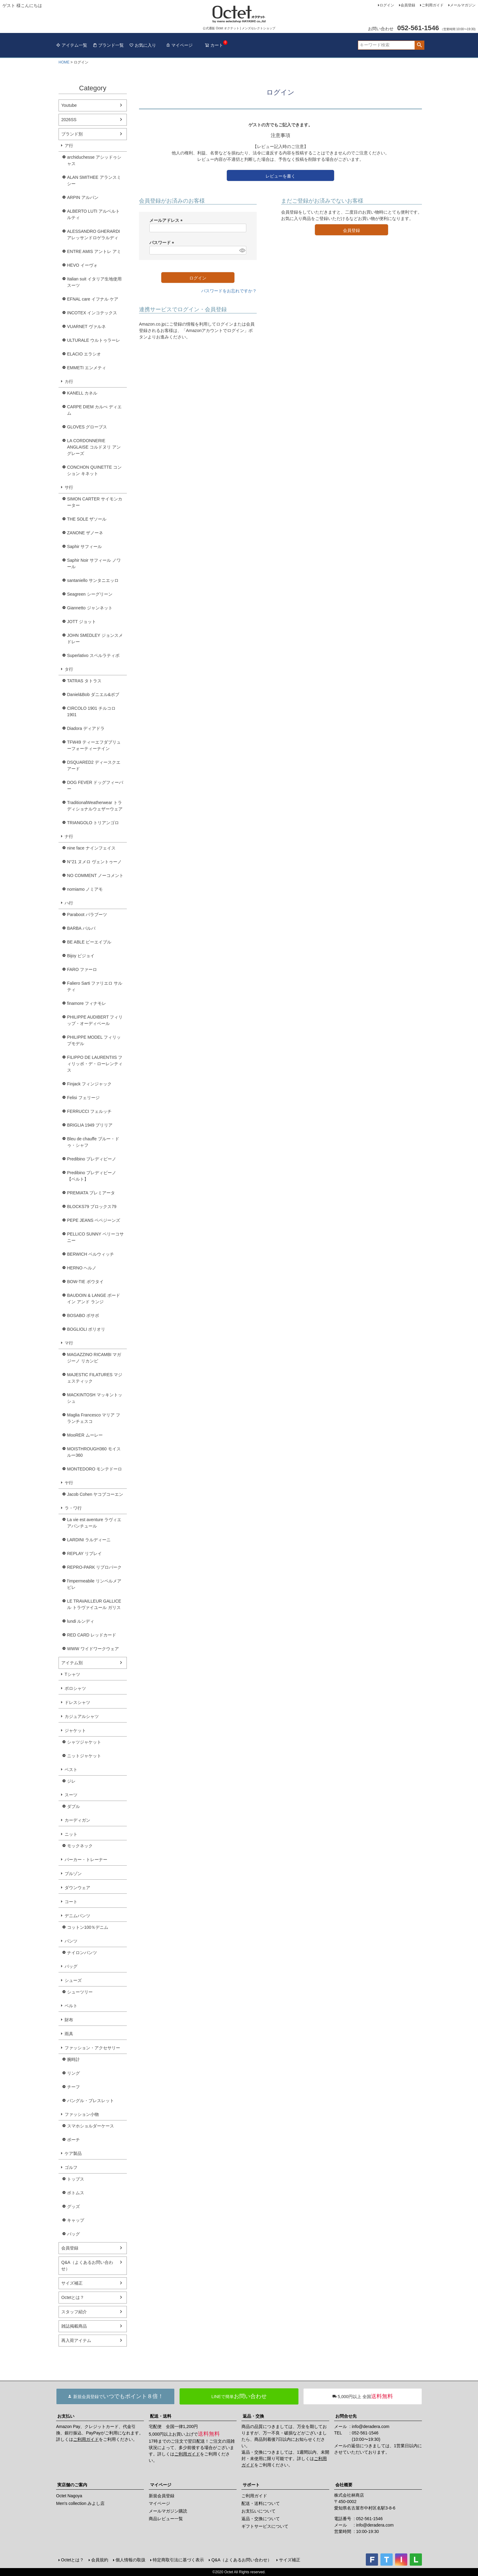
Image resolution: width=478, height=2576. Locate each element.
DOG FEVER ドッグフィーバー (95, 785)
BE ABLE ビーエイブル (89, 942)
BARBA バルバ (81, 928)
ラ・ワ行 (73, 1508)
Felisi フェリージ (83, 1097)
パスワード (162, 242)
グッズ (73, 2206)
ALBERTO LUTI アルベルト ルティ (93, 214)
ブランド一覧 (108, 45)
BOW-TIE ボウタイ (85, 1281)
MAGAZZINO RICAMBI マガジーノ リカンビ (94, 1357)
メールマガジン (463, 5)
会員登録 (408, 5)
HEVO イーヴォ (82, 265)
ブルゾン (73, 1873)
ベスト (71, 1769)
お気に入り (142, 45)
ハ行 (69, 902)
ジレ (71, 1781)
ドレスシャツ (77, 1702)
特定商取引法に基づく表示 (178, 2559)
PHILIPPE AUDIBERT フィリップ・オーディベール (95, 1020)
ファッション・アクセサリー (92, 2047)
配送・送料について (260, 2503)
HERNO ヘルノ (81, 1267)
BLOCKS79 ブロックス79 (91, 1206)
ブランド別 (72, 134)
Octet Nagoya (69, 2495)
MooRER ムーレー (85, 1435)
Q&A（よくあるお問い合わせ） (87, 2265)
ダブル (73, 1806)
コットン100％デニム (87, 1927)
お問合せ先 (346, 2416)
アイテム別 (72, 1662)
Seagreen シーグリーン (89, 594)
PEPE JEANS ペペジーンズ (93, 1220)
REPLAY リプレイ (84, 1553)
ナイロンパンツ (82, 1952)
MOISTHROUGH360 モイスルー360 (94, 1452)
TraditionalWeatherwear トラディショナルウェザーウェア (95, 805)
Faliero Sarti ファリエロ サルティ (94, 986)
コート (71, 1901)
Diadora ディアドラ (86, 728)
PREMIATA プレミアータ (91, 1192)
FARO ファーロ (82, 969)
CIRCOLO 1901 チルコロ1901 (91, 711)
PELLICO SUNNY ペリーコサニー (95, 1237)
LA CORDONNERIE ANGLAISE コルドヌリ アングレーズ (94, 447)
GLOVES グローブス (87, 426)
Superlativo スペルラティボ (93, 655)
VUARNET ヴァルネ (86, 326)
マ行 (69, 1342)
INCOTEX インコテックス (92, 312)
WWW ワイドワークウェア (93, 1648)
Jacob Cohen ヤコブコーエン (95, 1494)
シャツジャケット (84, 1742)
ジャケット (75, 1730)
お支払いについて (258, 2511)
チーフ (73, 2086)
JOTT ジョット (81, 621)
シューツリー (80, 1992)
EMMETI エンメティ (86, 367)
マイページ (179, 45)
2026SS (69, 119)
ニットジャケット (84, 1755)
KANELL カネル (82, 393)
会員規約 (99, 2559)
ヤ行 (69, 1482)
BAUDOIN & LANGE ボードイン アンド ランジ (93, 1298)
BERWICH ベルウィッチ (90, 1254)
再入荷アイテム (76, 2340)
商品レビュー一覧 (166, 2518)
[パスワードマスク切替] (242, 250)
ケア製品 (73, 2153)
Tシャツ (72, 1674)
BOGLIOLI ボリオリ (86, 1329)
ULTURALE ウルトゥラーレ (93, 340)
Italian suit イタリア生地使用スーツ (94, 282)
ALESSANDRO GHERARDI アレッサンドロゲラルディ (93, 234)
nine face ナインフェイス (91, 848)
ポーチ (73, 2139)
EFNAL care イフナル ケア (92, 299)
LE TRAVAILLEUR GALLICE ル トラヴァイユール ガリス (94, 1604)
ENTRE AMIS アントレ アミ (94, 251)
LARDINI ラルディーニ (89, 1539)
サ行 (69, 487)
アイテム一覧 (71, 45)
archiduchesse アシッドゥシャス (94, 160)
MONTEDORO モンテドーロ (94, 1469)
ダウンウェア (77, 1887)
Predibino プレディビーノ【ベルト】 (91, 1176)
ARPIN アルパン (82, 197)
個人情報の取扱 (130, 2559)
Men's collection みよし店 (80, 2503)
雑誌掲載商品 (74, 2326)
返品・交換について (260, 2518)
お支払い (65, 2416)
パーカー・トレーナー (86, 1859)
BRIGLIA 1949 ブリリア (89, 1125)
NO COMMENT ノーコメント (95, 875)
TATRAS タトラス (84, 680)
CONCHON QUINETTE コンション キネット (94, 470)
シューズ (73, 1980)
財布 (69, 2019)
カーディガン (77, 1820)
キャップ (75, 2220)
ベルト (71, 2005)
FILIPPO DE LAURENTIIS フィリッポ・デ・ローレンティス (95, 1064)
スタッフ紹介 (74, 2311)
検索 (419, 45)
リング (73, 2073)
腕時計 (73, 2059)
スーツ (71, 1794)
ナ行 (69, 836)
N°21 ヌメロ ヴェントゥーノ (94, 861)
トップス (75, 2179)
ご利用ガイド (433, 5)
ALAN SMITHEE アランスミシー (94, 180)
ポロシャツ (75, 1688)
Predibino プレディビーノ (91, 1158)
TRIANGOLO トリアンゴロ (93, 822)
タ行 (69, 669)
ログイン (387, 5)
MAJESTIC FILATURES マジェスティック (94, 1378)
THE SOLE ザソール (86, 519)
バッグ (71, 1966)
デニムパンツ (77, 1915)
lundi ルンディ (80, 1621)
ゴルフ (71, 2167)
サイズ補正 (72, 2283)
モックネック (80, 1845)
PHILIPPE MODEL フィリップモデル (94, 1040)
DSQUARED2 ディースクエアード (93, 765)
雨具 (69, 2033)
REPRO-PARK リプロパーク (94, 1567)
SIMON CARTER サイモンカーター (94, 502)
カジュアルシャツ (82, 1716)
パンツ (71, 1941)
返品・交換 (253, 2416)
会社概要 (343, 2484)
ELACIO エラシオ (84, 354)
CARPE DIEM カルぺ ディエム (94, 410)
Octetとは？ (72, 2297)
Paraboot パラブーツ (87, 914)
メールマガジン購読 (168, 2511)
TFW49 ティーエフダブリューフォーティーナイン (94, 745)
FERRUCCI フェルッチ (89, 1111)
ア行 (69, 145)
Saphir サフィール (84, 546)
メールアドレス (167, 220)
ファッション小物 (82, 2114)
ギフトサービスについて (264, 2526)
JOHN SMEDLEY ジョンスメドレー (95, 638)
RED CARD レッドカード (91, 1635)
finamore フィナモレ (86, 1003)
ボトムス (75, 2192)
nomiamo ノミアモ (85, 889)
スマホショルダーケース (90, 2125)
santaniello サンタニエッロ (93, 580)
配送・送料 (160, 2416)
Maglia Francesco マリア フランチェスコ (93, 1418)
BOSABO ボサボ (83, 1315)
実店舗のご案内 (72, 2484)
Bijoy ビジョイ (81, 955)
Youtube (69, 105)
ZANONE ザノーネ (85, 532)
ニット (71, 1834)
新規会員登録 (161, 2495)
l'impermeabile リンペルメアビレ (94, 1584)
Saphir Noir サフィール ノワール (94, 563)
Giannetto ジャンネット (89, 607)
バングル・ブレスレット (90, 2100)
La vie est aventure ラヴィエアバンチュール (94, 1522)
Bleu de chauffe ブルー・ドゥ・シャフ (93, 1142)
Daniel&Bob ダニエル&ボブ (93, 694)
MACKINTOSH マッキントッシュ (94, 1398)
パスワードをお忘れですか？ (229, 290)
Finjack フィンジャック (89, 1083)
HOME (64, 62)
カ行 (69, 381)
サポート (251, 2484)
